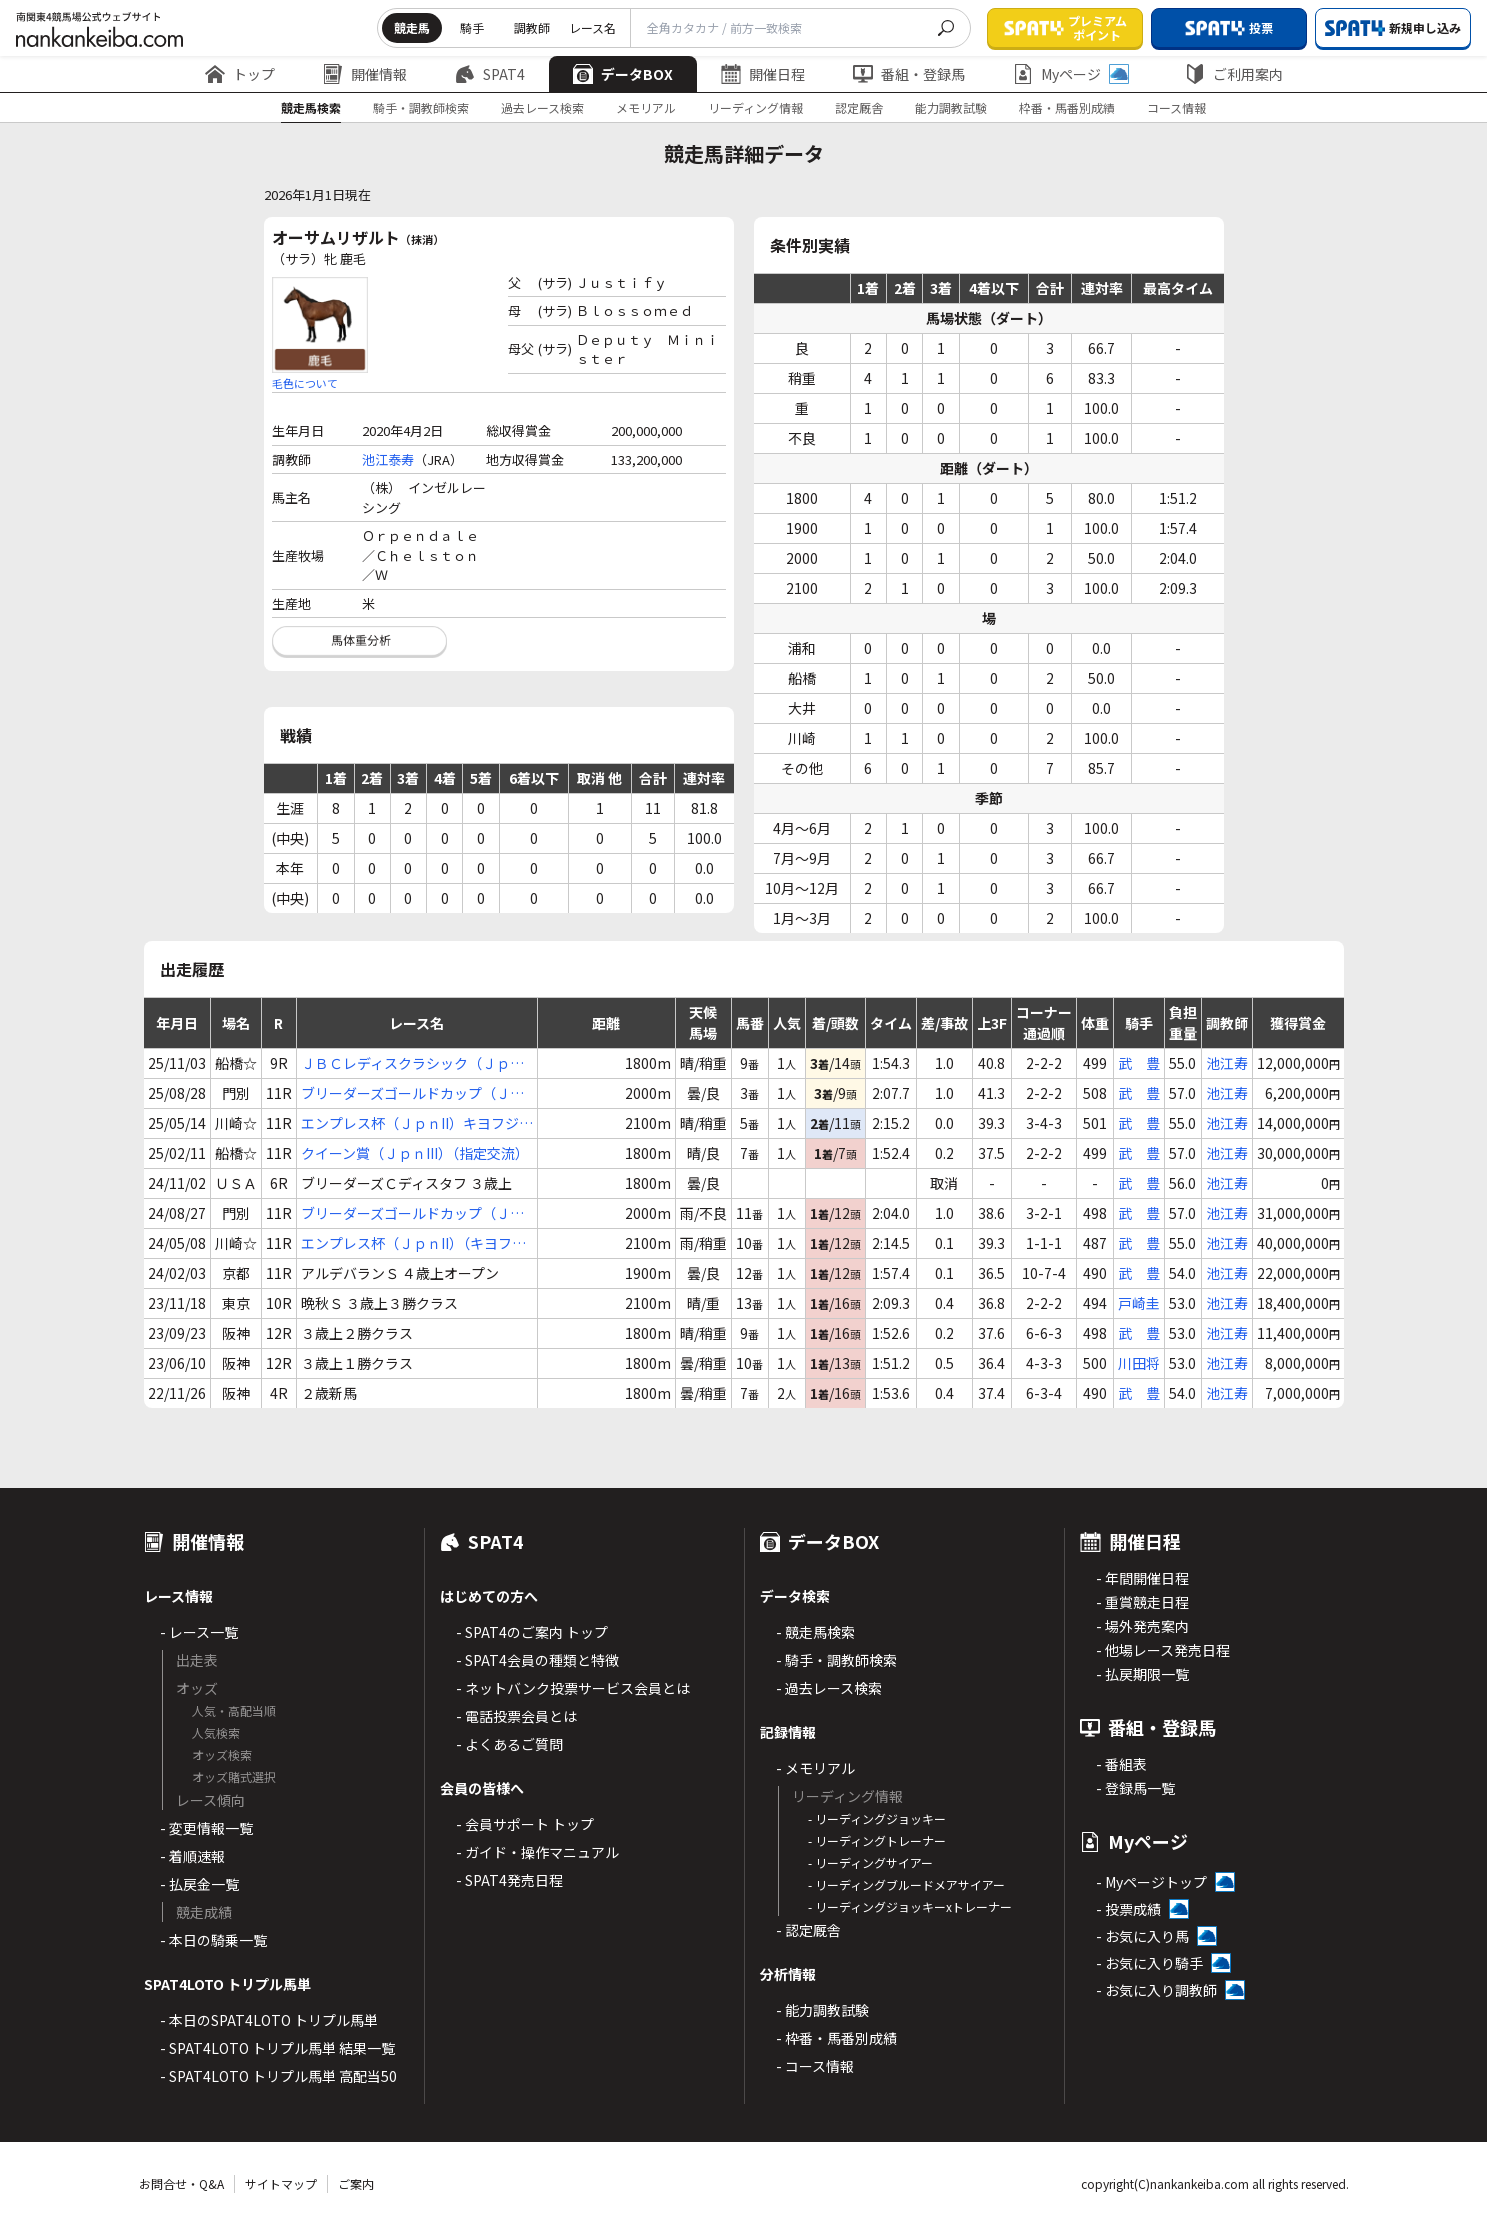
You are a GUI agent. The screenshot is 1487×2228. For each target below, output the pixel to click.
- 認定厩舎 (808, 1930)
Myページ (1071, 74)
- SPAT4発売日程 (509, 1880)
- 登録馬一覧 (1135, 1788)
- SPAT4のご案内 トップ (532, 1632)
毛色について (305, 383)
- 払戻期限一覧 (1142, 1674)
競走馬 (412, 27)
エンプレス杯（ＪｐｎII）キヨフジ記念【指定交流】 (417, 1123)
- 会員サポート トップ (525, 1824)
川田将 (1139, 1363)
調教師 (532, 27)
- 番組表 (1121, 1764)
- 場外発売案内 (1142, 1626)
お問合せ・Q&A (181, 2183)
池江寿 (1227, 1063)
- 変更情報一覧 (206, 1828)
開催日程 (763, 74)
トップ (240, 74)
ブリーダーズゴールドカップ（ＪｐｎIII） (412, 1093)
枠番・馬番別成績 (1067, 107)
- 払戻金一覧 (199, 1884)
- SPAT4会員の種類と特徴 (537, 1660)
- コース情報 (815, 2066)
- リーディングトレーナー (877, 1840)
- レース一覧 (199, 1632)
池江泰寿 (388, 459)
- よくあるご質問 (509, 1744)
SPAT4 (490, 74)
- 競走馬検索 (815, 1632)
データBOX (623, 74)
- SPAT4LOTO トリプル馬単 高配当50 (278, 2076)
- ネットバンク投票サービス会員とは (573, 1688)
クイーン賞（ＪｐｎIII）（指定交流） (415, 1153)
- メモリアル (815, 1768)
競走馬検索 (311, 107)
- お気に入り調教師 (1156, 1990)
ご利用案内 (1234, 74)
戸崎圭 (1139, 1303)
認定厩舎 (859, 107)
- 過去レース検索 (829, 1688)
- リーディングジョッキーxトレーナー (910, 1906)
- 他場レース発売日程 (1163, 1650)
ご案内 (356, 2183)
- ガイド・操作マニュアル (537, 1852)
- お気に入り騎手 (1149, 1963)
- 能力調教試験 (822, 2010)
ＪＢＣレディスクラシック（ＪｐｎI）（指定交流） (412, 1063)
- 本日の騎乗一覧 (213, 1940)
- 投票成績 (1128, 1909)
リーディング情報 (755, 107)
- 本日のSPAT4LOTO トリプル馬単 (269, 2020)
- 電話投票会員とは (516, 1716)
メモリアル (646, 107)
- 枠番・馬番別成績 (836, 2038)
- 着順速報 (192, 1856)
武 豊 (1139, 1063)
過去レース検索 (542, 107)
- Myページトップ (1151, 1882)
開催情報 (365, 74)
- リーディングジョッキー (877, 1818)
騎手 (472, 27)
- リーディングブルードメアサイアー (906, 1884)
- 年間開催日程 (1142, 1578)
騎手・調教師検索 (421, 107)
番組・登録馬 (909, 74)
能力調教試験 (951, 107)
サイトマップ (281, 2183)
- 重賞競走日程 (1142, 1602)
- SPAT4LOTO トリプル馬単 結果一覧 (277, 2048)
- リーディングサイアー (870, 1862)
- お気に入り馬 (1142, 1936)
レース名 (592, 27)
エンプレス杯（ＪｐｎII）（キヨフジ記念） (413, 1243)
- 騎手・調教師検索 (836, 1660)
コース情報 (1176, 107)
